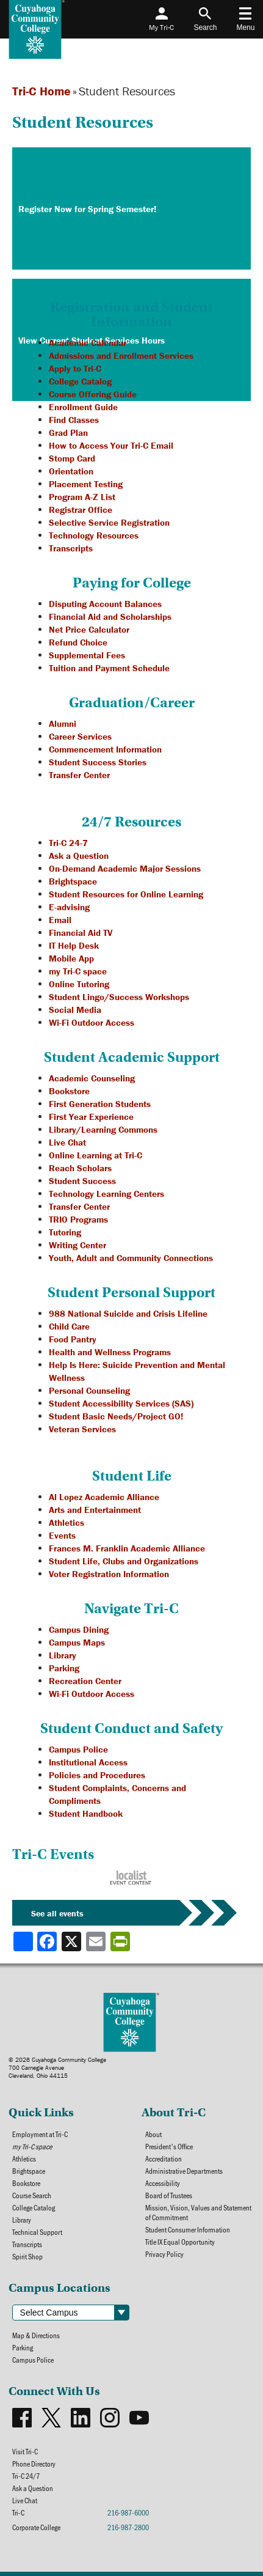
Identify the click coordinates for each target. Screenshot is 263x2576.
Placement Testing (86, 484)
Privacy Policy (164, 2254)
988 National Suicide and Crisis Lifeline (128, 1313)
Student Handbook (86, 1813)
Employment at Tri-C (40, 2134)
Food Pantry (72, 1339)
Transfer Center (79, 775)
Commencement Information (105, 749)
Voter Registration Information (109, 1574)
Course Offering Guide (93, 394)
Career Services (80, 736)
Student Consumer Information (187, 2229)
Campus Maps (77, 1642)
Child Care (69, 1326)
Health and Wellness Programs (110, 1352)
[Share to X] (72, 1941)
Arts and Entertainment (95, 1509)
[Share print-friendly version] (121, 1941)
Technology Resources (94, 535)
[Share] (23, 1941)
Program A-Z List (82, 496)
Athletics (66, 1522)
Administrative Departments (184, 2171)
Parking (64, 1668)
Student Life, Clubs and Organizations (123, 1561)
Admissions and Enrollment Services (121, 355)
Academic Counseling (92, 1078)
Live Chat (67, 1142)
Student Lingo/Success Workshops (119, 997)
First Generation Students (100, 1104)
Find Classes (74, 419)
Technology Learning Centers (106, 1193)
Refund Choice (78, 642)
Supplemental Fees (87, 655)
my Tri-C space (78, 971)
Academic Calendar (87, 342)
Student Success (82, 1181)
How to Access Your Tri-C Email (111, 445)
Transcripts (71, 548)
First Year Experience (91, 1116)
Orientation (71, 471)
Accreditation (163, 2158)
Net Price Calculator (89, 629)
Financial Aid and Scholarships (110, 616)
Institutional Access (88, 1762)
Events (62, 1535)
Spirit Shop (27, 2256)
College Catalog (80, 381)
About (153, 2134)
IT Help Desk (74, 945)
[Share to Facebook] (48, 1941)
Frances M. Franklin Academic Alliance (127, 1548)
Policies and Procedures (97, 1775)
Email (60, 920)
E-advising (69, 907)
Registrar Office (80, 509)
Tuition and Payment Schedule (109, 668)
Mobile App (71, 958)
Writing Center (77, 1245)
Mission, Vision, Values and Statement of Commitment (198, 2212)
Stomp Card (72, 458)
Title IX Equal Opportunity (180, 2242)
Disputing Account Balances (105, 603)
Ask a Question (79, 855)
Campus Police (78, 1749)
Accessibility (162, 2183)
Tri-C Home (41, 90)
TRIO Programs (78, 1219)
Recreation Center (85, 1681)
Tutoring (65, 1232)
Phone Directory (34, 2463)
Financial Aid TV (80, 932)
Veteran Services (82, 1429)
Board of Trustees (168, 2195)
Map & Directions (36, 2335)
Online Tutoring (79, 984)
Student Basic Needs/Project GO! (116, 1416)
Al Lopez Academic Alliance (104, 1497)
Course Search (31, 2195)
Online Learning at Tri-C (95, 1155)
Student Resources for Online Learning (126, 894)
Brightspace (73, 881)
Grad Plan (68, 432)
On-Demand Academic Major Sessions (125, 868)
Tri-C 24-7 (68, 842)
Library (62, 1655)
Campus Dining (79, 1629)
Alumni (62, 723)
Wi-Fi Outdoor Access (91, 1022)
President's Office (169, 2146)
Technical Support (37, 2232)
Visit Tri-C (25, 2451)
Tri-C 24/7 (26, 2476)
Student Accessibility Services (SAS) (121, 1403)
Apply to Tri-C (75, 368)
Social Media (75, 1009)
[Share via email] (97, 1941)
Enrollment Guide (83, 407)
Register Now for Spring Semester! (87, 209)
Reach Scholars (80, 1168)
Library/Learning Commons (103, 1129)
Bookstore (69, 1091)
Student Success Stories (97, 762)
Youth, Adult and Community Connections (131, 1258)
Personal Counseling (89, 1390)
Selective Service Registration (109, 522)
